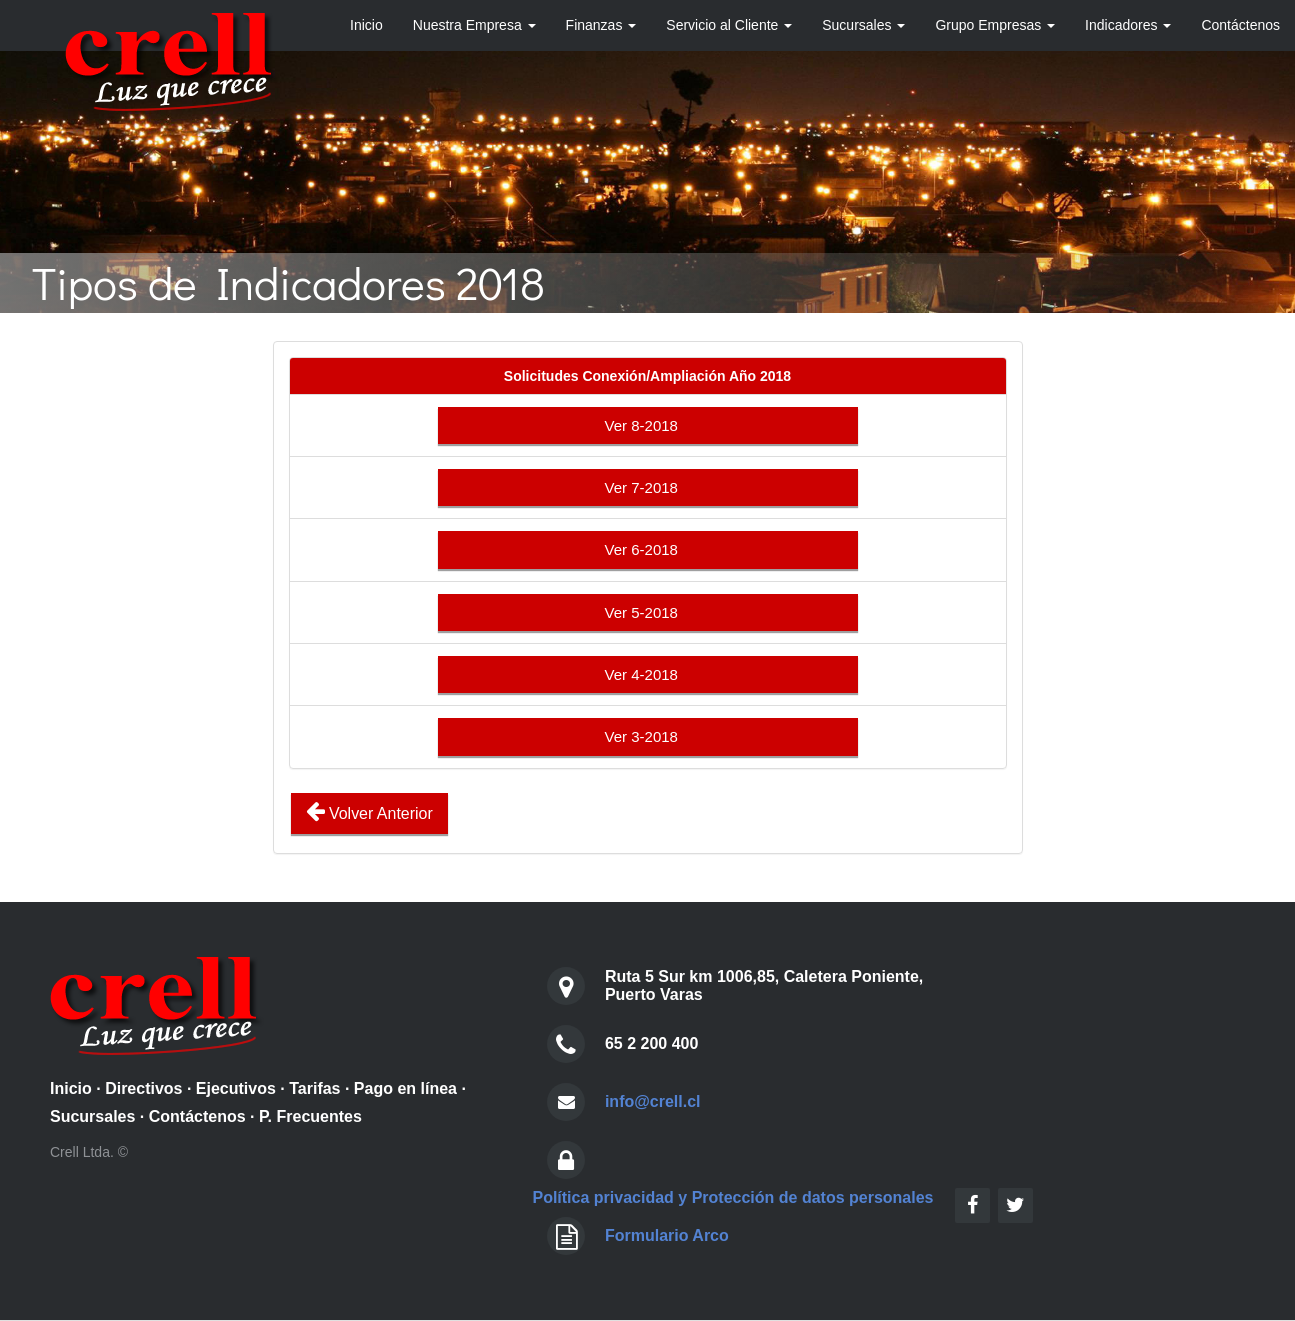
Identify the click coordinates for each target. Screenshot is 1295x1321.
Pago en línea (405, 1088)
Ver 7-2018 (648, 487)
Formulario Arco (667, 1236)
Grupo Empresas (995, 25)
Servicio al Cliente (729, 25)
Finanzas (601, 25)
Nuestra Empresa (474, 25)
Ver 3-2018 (648, 737)
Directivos (143, 1088)
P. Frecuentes (310, 1117)
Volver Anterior (370, 812)
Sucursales (863, 25)
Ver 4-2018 (648, 674)
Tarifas (314, 1088)
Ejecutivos (236, 1088)
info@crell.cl (653, 1101)
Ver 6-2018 (648, 549)
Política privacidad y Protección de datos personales (732, 1198)
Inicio (366, 25)
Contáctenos (1240, 25)
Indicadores (1128, 25)
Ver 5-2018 (648, 612)
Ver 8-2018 (648, 425)
